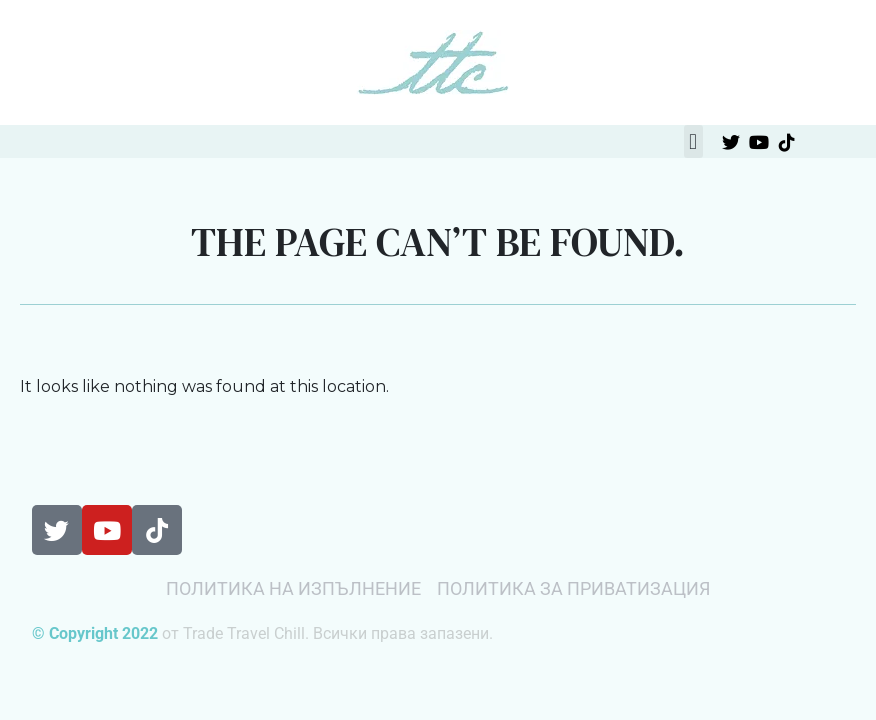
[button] (693, 141)
